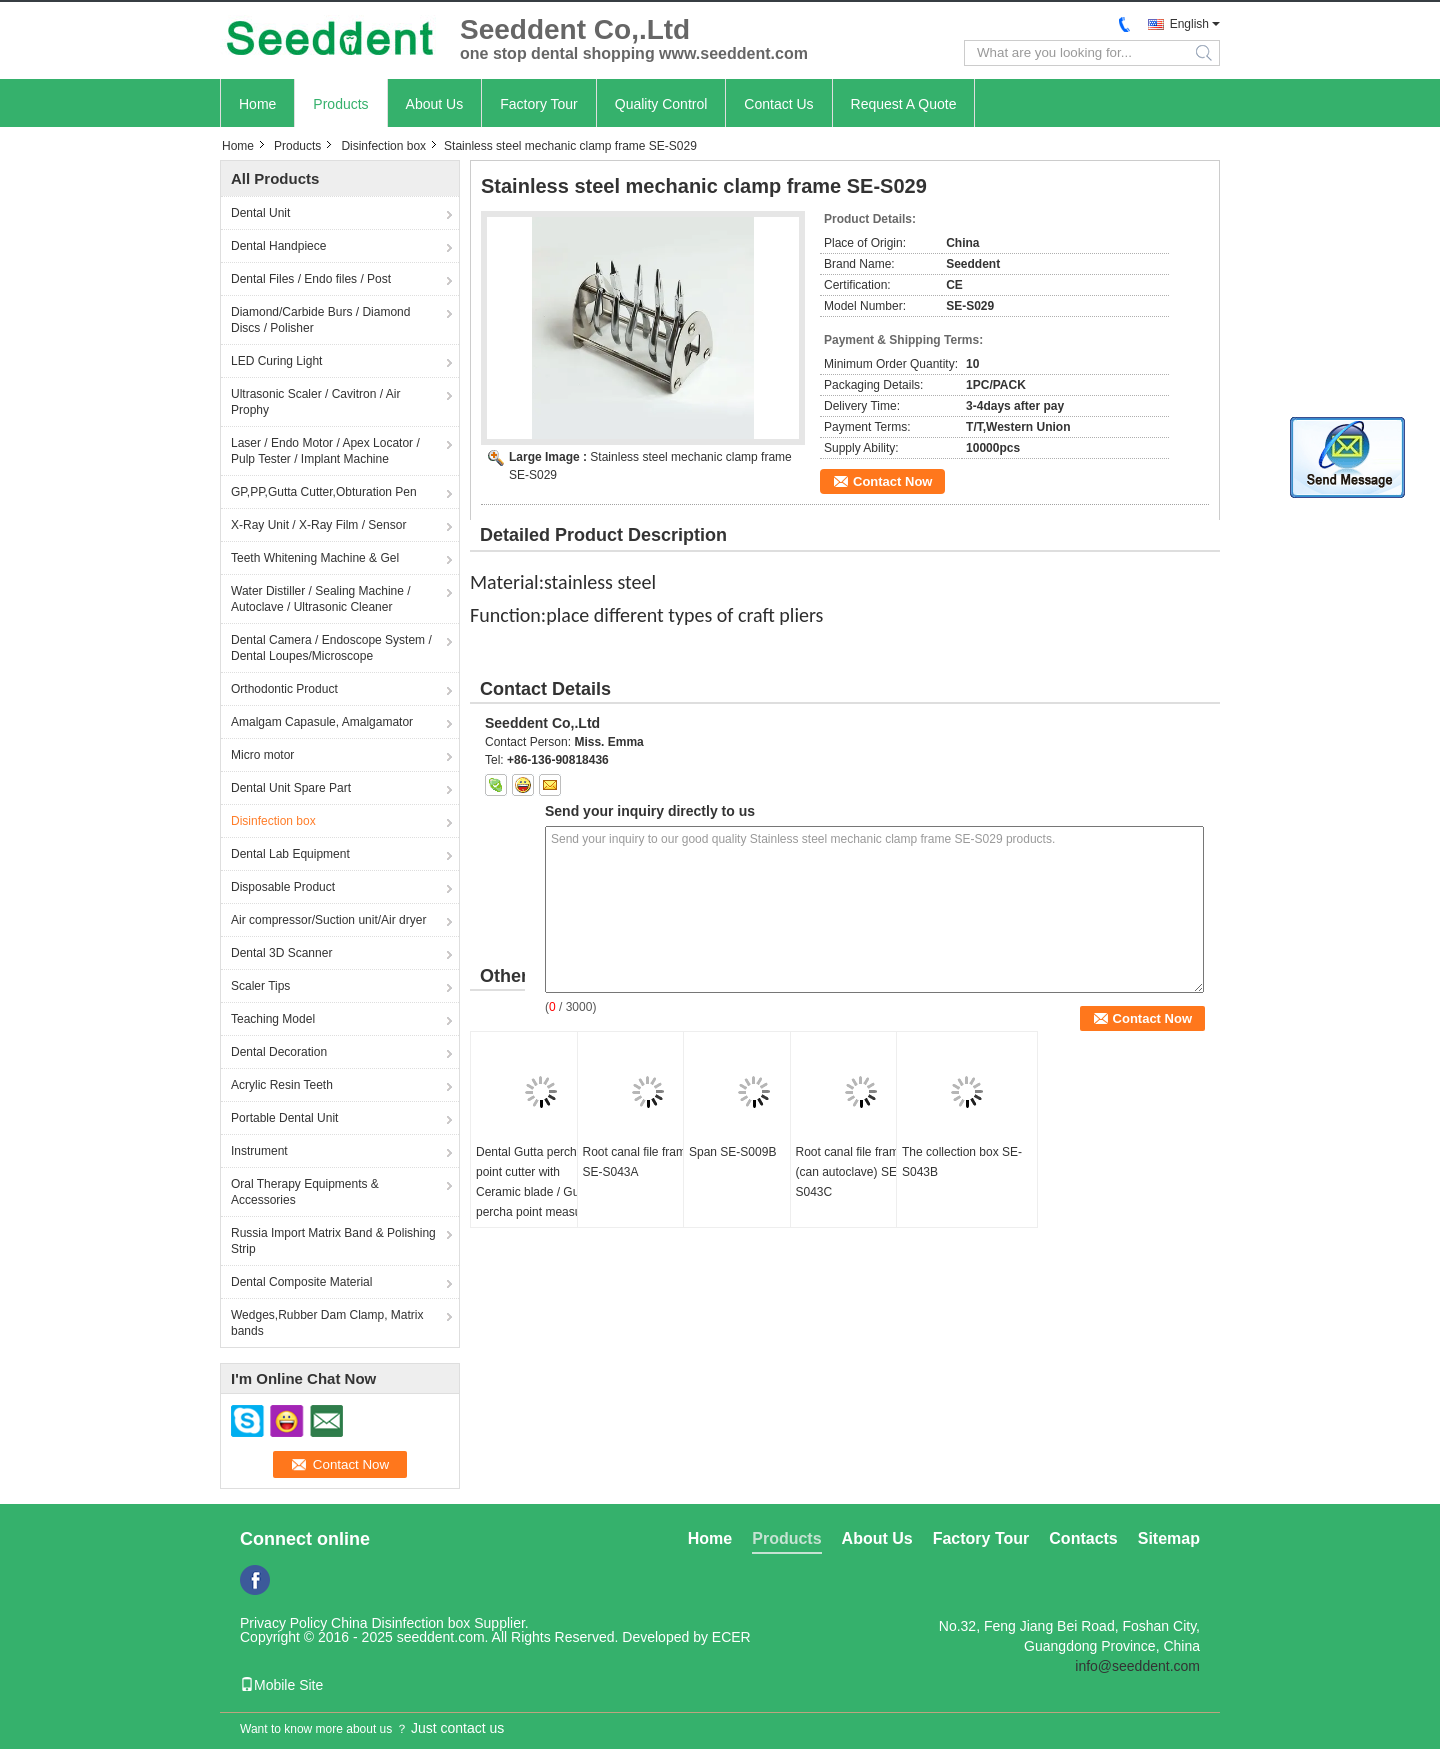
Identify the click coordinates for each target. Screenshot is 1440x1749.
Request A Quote (904, 104)
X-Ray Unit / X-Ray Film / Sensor (318, 525)
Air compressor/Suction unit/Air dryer (328, 920)
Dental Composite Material (301, 1282)
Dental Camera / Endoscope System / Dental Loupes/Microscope (331, 648)
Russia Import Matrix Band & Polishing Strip (333, 1241)
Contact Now (892, 481)
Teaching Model (273, 1019)
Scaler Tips (260, 986)
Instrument (259, 1151)
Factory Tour (539, 104)
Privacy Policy (283, 1623)
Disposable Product (283, 887)
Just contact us (457, 1728)
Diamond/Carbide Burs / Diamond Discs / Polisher (320, 320)
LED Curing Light (276, 361)
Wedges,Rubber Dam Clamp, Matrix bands (327, 1323)
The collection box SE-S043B (962, 1162)
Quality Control (661, 104)
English (1189, 24)
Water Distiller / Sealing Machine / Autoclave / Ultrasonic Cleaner (321, 599)
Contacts (1083, 1538)
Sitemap (1169, 1538)
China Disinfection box (400, 1623)
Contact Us (778, 104)
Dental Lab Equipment (290, 854)
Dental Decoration (279, 1052)
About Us (435, 104)
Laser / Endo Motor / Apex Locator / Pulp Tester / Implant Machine (325, 451)
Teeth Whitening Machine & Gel (315, 558)
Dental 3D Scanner (281, 953)
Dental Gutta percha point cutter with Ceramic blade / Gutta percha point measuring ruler (538, 1192)
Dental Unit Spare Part (291, 788)
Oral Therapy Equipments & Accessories (305, 1192)
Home (257, 104)
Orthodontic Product (284, 689)
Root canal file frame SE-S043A (638, 1162)
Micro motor (262, 755)
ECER (731, 1637)
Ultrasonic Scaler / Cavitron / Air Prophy (315, 402)
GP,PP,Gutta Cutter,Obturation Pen (324, 492)
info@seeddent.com (1137, 1666)
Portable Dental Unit (284, 1118)
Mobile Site (281, 1685)
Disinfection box (383, 146)
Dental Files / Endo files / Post (311, 279)
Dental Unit (260, 213)
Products (340, 104)
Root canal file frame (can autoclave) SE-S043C (851, 1172)
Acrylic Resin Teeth (282, 1085)
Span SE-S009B (732, 1152)
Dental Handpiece (278, 246)
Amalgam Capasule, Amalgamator (322, 722)
